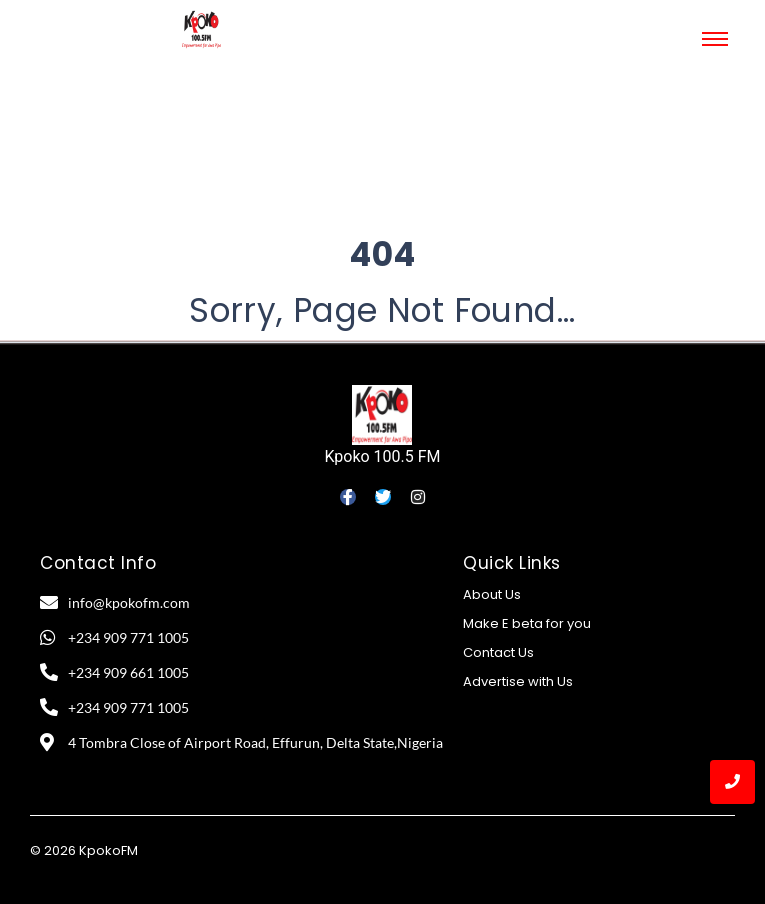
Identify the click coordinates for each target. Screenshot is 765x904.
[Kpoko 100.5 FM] (382, 415)
